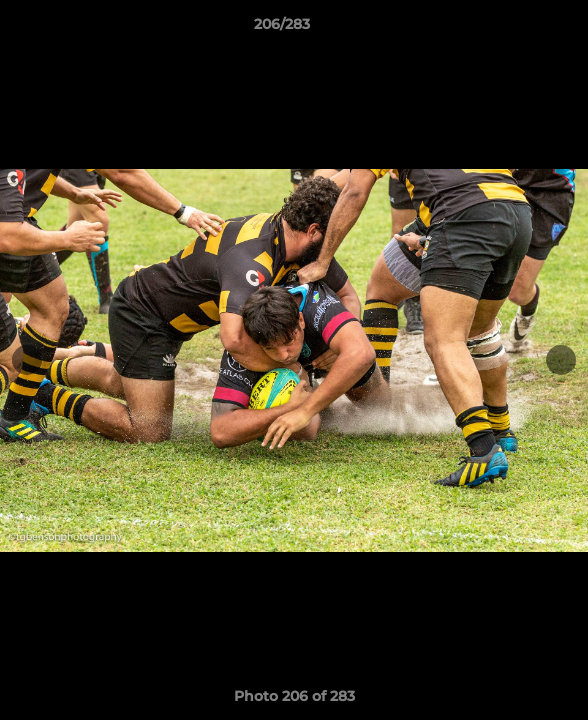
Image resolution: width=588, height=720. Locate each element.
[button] (516, 29)
